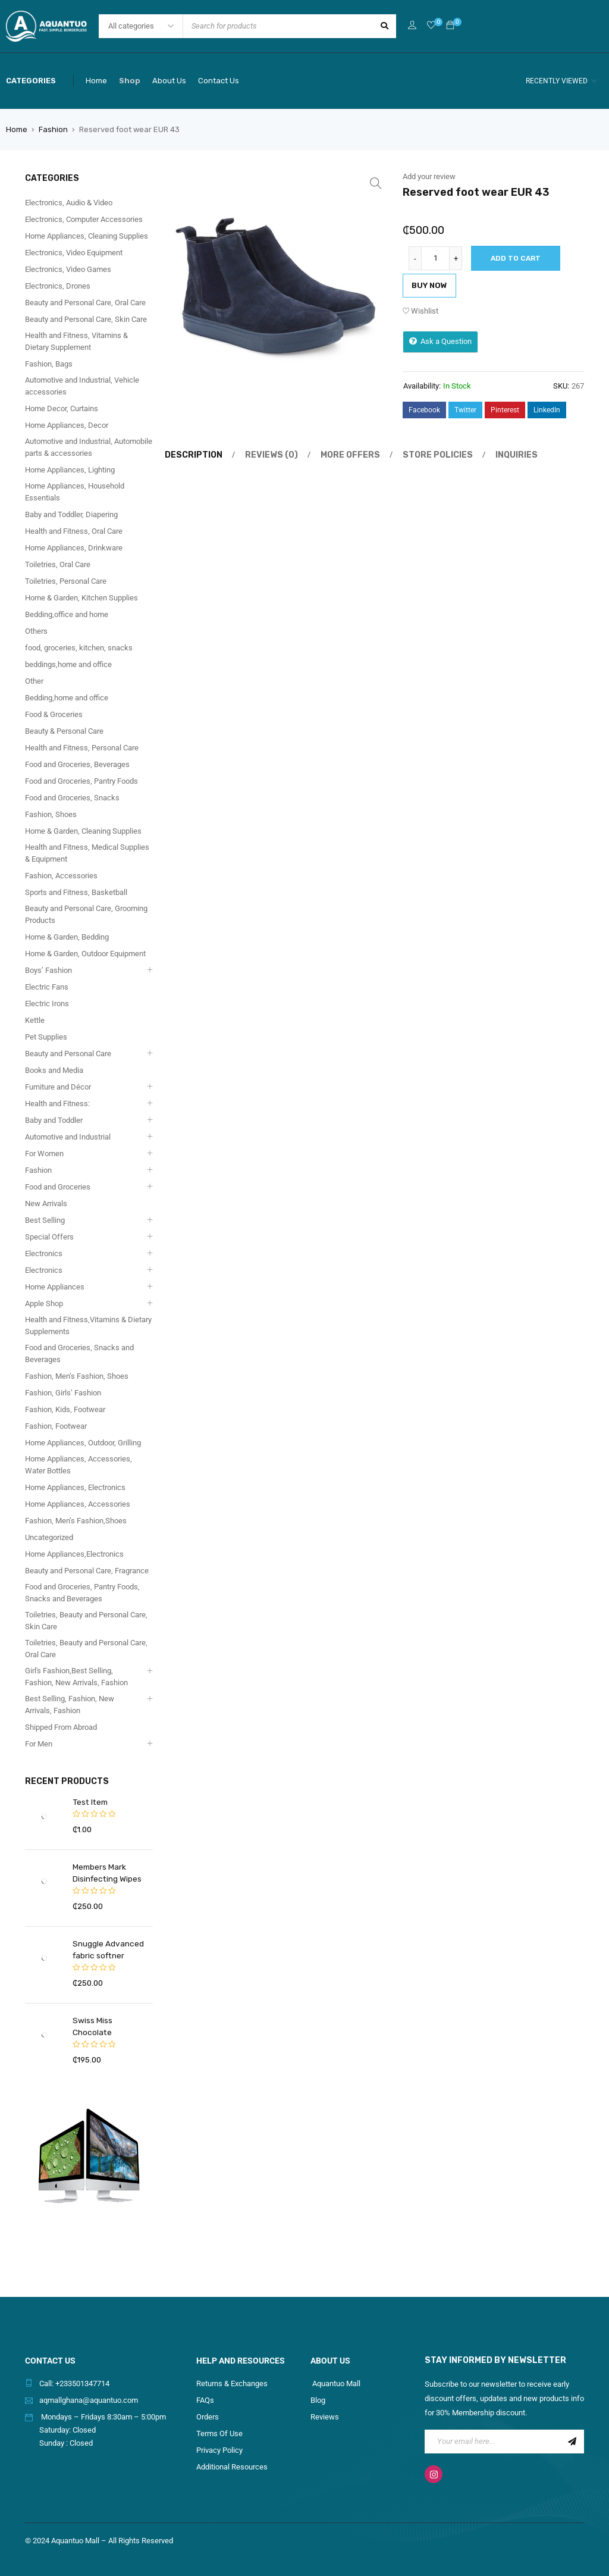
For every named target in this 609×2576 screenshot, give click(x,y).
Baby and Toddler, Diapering (71, 514)
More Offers (340, 454)
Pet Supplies (46, 1036)
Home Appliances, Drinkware (74, 547)
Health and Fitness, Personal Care (82, 747)
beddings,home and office (68, 664)
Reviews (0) (265, 454)
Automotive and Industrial (68, 1136)
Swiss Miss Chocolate (112, 2019)
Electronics (43, 1253)
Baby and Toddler (54, 1120)
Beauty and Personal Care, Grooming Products (86, 914)
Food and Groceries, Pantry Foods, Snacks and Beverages (82, 1592)
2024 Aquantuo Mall (65, 2528)
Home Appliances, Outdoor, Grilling (83, 1442)
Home (16, 129)
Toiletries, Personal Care (65, 581)
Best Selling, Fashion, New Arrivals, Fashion (69, 1704)
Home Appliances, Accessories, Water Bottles (78, 1464)
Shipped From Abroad (61, 1727)
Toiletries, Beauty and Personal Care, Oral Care (86, 1648)
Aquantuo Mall (335, 2371)
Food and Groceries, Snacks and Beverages (79, 1353)
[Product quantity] (435, 258)
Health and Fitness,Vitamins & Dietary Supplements (88, 1325)
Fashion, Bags (49, 363)
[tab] (190, 455)
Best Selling (45, 1220)
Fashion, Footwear (56, 1426)
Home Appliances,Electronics (74, 1554)
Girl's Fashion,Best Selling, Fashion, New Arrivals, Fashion (76, 1676)
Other (34, 681)
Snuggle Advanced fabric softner (107, 1949)
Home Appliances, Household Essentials (74, 491)
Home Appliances (54, 1286)
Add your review (429, 176)
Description (191, 454)
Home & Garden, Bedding (67, 936)
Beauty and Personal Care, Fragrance (87, 1570)
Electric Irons (47, 1003)
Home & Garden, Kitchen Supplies (81, 597)
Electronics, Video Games (68, 269)
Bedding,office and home (66, 614)
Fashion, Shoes (51, 814)
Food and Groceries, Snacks (72, 797)
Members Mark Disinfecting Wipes (106, 1872)
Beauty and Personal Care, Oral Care (85, 302)
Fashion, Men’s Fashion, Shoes (76, 1376)
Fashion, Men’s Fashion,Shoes (76, 1520)
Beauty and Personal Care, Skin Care (86, 319)
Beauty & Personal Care (64, 731)
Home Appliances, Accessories (77, 1504)
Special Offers (49, 1236)
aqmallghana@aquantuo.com (88, 2388)
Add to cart (516, 258)
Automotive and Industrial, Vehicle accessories (82, 385)
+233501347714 (82, 2371)
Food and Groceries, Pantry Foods (81, 781)
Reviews (324, 2404)
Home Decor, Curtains (61, 408)
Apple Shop (44, 1303)
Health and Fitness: (57, 1103)
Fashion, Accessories (61, 875)
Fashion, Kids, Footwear (65, 1409)
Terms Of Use (219, 2421)
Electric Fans (46, 986)
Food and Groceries (57, 1186)
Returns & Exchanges (232, 2371)
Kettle (35, 1020)
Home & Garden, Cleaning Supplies (83, 831)
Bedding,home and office (66, 697)
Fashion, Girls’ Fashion (63, 1392)
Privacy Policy (219, 2438)
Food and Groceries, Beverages (77, 764)
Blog (317, 2388)
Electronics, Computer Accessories (84, 219)
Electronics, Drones (57, 285)
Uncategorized (49, 1537)
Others (36, 631)
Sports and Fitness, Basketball (76, 892)
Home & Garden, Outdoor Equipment (85, 953)
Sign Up (572, 2430)
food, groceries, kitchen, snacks (79, 647)
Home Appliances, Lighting (70, 469)
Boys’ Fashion (48, 970)
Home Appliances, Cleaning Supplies (86, 235)
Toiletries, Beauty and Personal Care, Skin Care (86, 1620)
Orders (207, 2404)
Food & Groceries (54, 714)
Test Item (89, 1801)
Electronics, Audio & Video (68, 202)
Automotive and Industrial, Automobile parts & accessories (88, 447)
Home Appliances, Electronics (75, 1487)
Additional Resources (232, 2454)
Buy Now (429, 285)
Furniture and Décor (58, 1086)
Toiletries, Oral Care (57, 564)
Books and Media (54, 1070)
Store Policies (422, 454)
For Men (38, 1743)
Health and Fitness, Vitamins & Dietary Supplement (76, 341)
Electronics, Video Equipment (74, 252)
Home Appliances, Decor (66, 425)
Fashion (53, 129)
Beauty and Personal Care (68, 1053)
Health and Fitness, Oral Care (74, 531)
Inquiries (497, 454)
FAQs (205, 2388)
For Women (44, 1153)
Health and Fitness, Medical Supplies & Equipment (87, 853)
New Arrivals (46, 1203)
